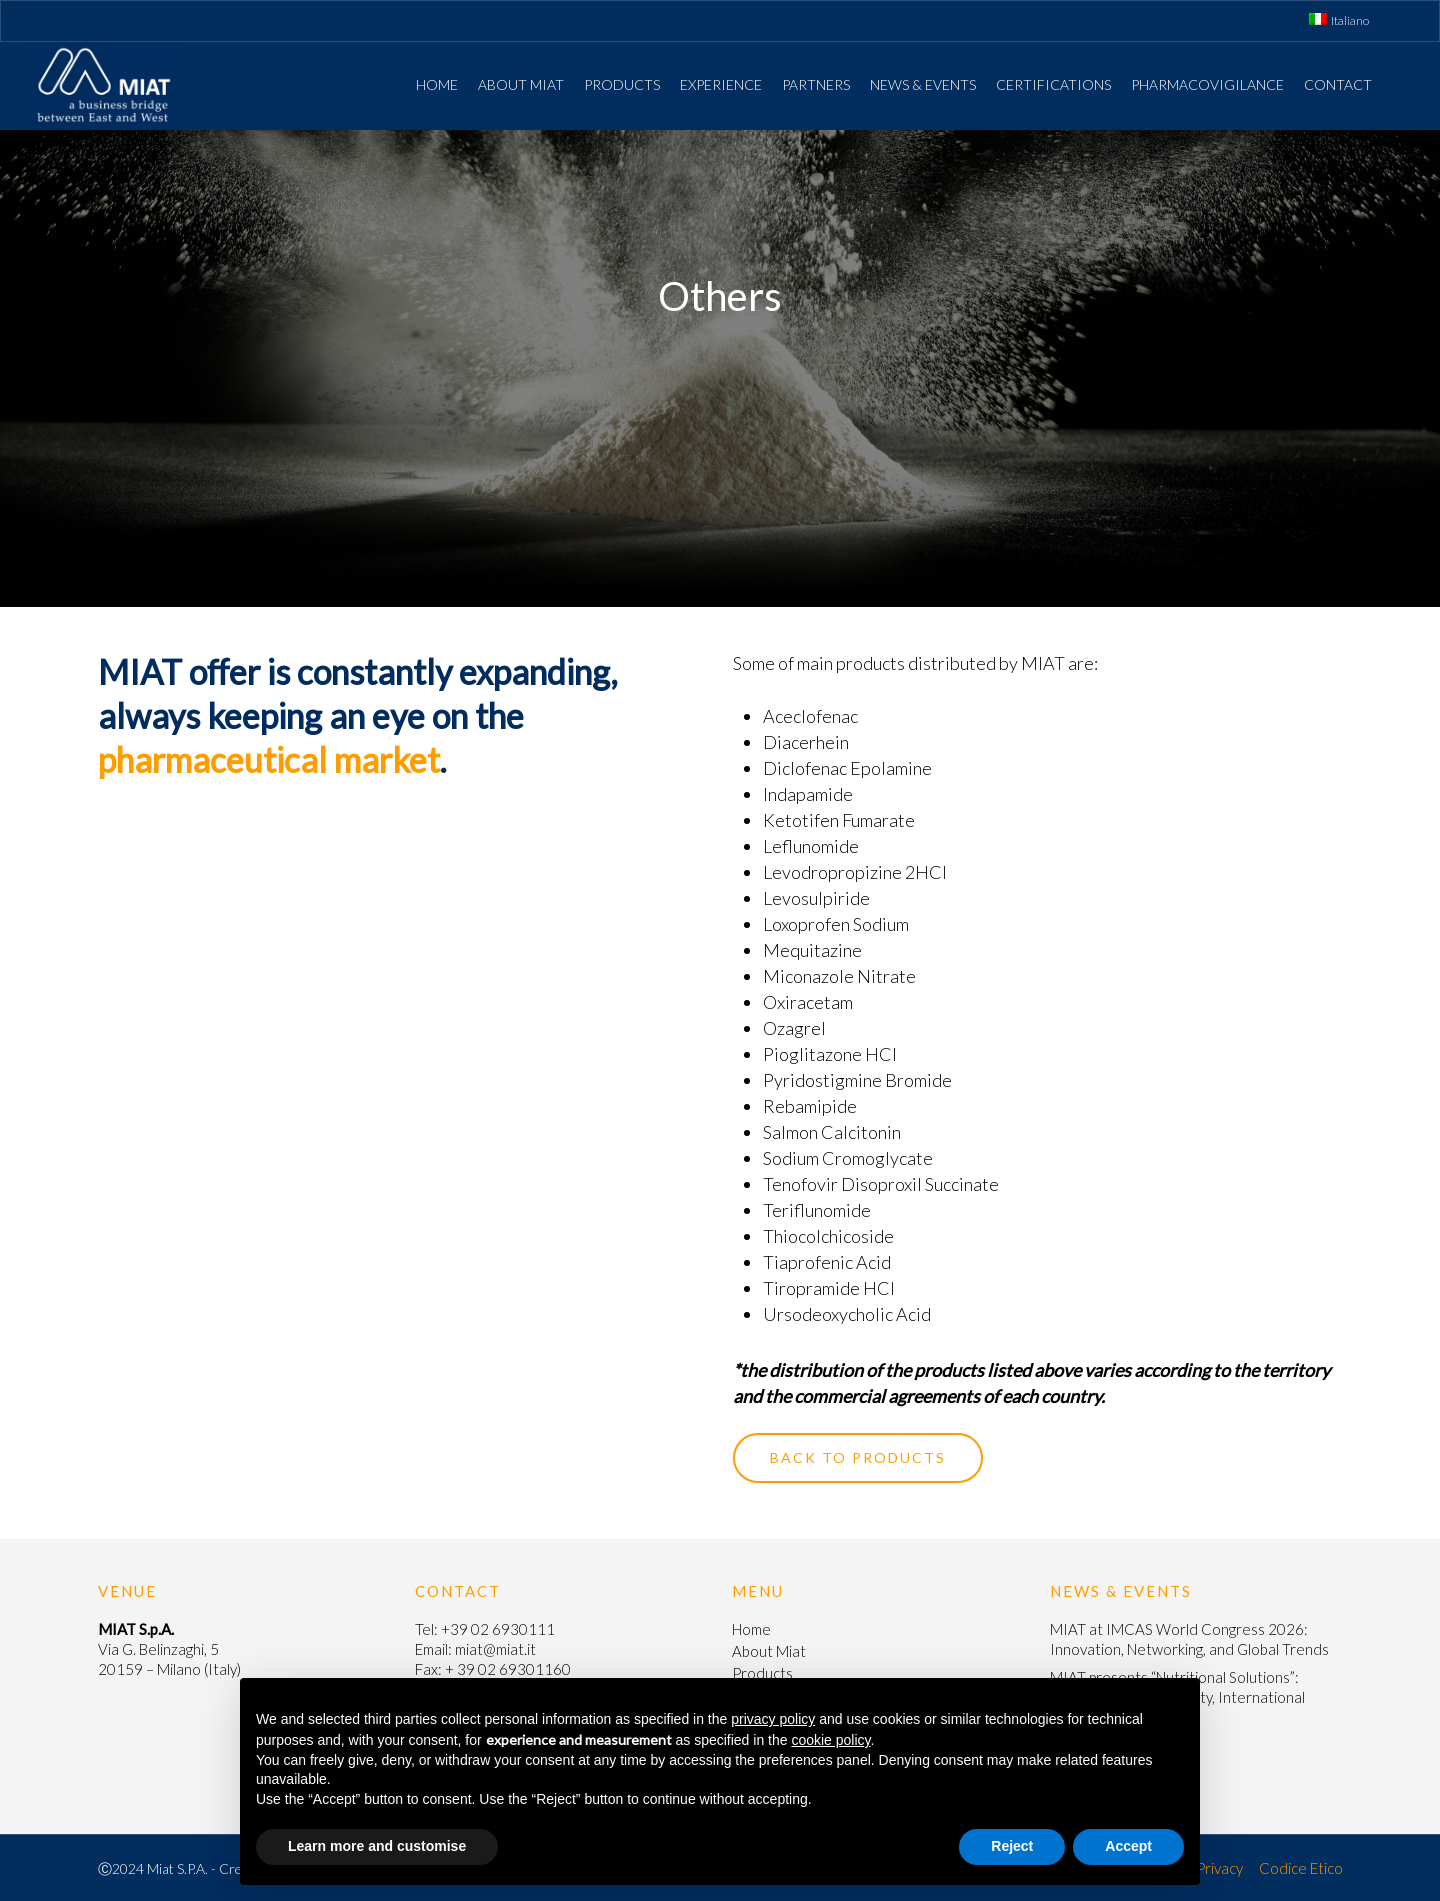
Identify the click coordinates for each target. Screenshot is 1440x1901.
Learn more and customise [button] (377, 1846)
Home (437, 84)
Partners (816, 84)
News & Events (923, 84)
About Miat (521, 84)
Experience (721, 84)
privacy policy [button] (773, 1719)
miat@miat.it (495, 1649)
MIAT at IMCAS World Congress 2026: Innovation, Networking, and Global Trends (1189, 1639)
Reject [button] (1012, 1846)
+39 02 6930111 (498, 1629)
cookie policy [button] (830, 1740)
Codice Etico (1301, 1868)
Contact (1338, 84)
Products (622, 84)
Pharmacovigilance (1207, 84)
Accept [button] (1128, 1846)
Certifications (1053, 84)
